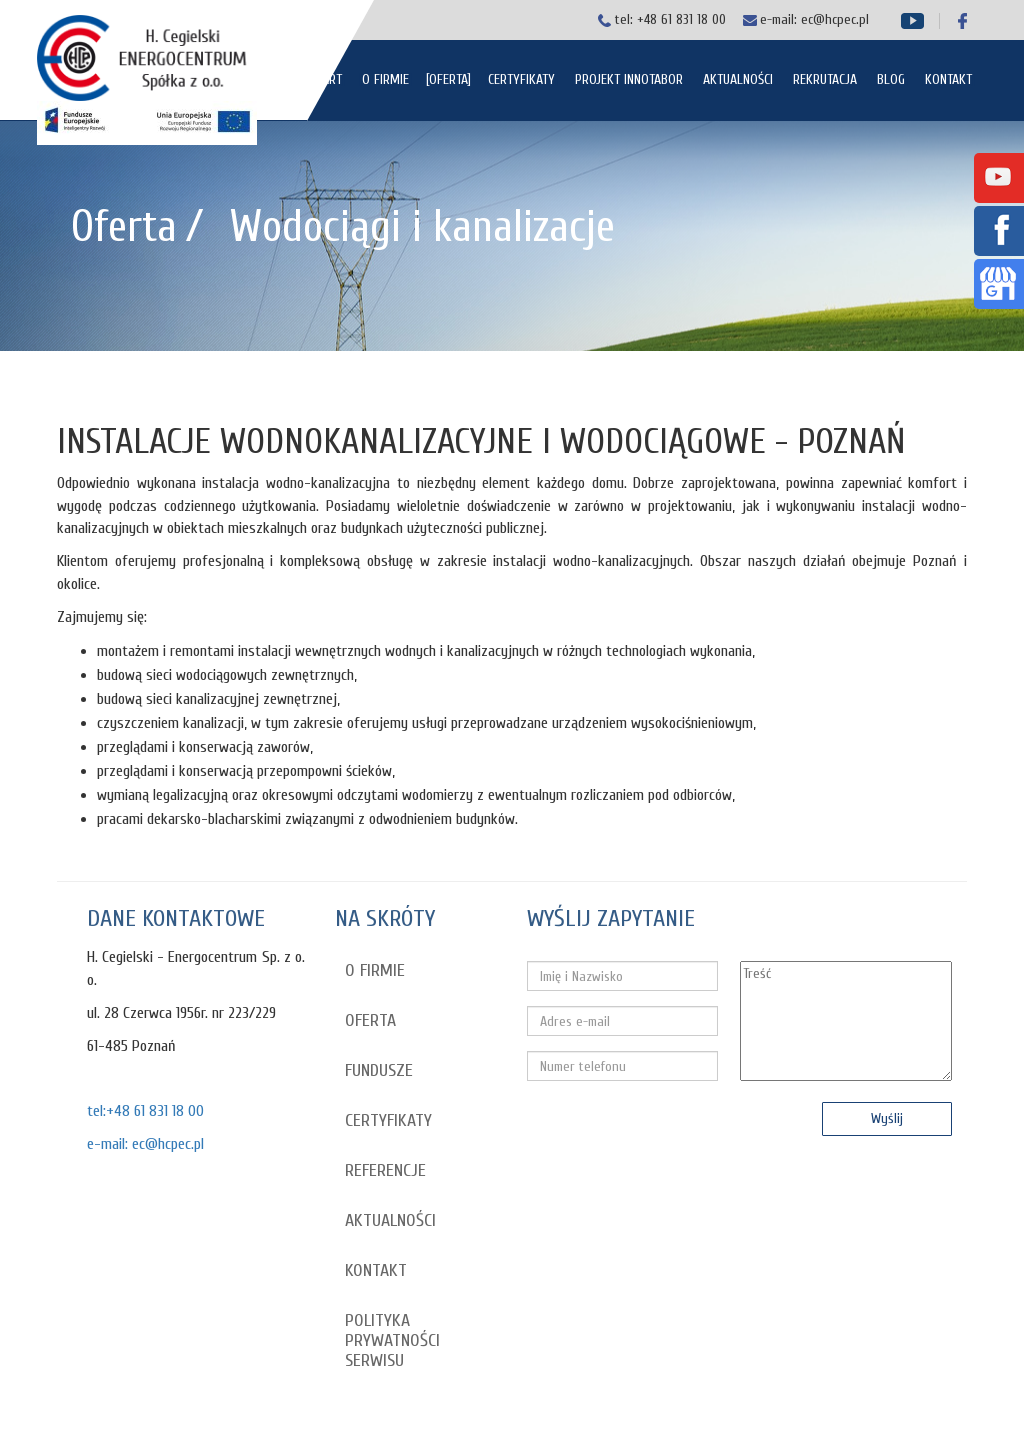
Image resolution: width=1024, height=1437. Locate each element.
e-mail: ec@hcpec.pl (145, 1144)
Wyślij (887, 1118)
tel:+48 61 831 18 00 (145, 1111)
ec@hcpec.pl (835, 19)
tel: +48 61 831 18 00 (670, 19)
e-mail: (780, 19)
